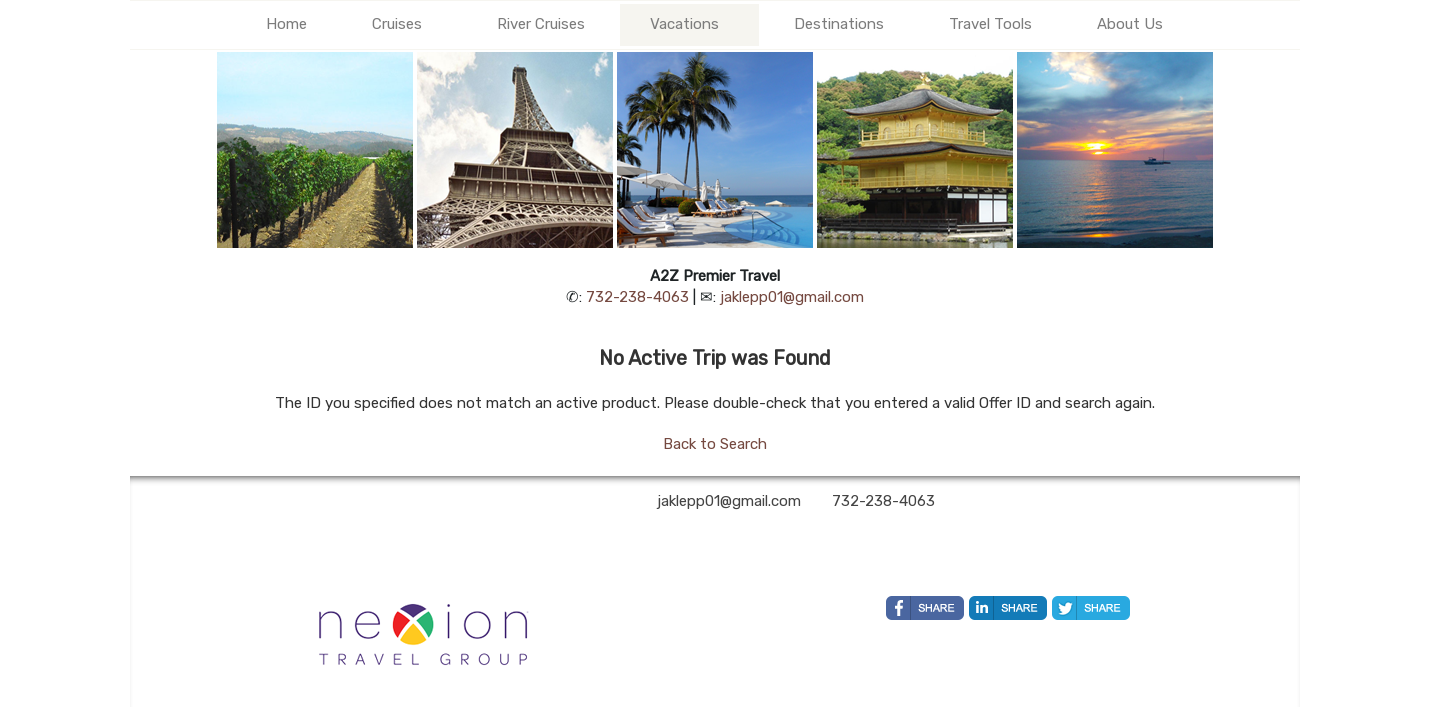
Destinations (839, 24)
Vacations (684, 24)
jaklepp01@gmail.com (792, 297)
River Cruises (541, 24)
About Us (1130, 24)
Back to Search (715, 444)
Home (286, 24)
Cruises (397, 24)
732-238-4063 (637, 297)
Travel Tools (990, 24)
